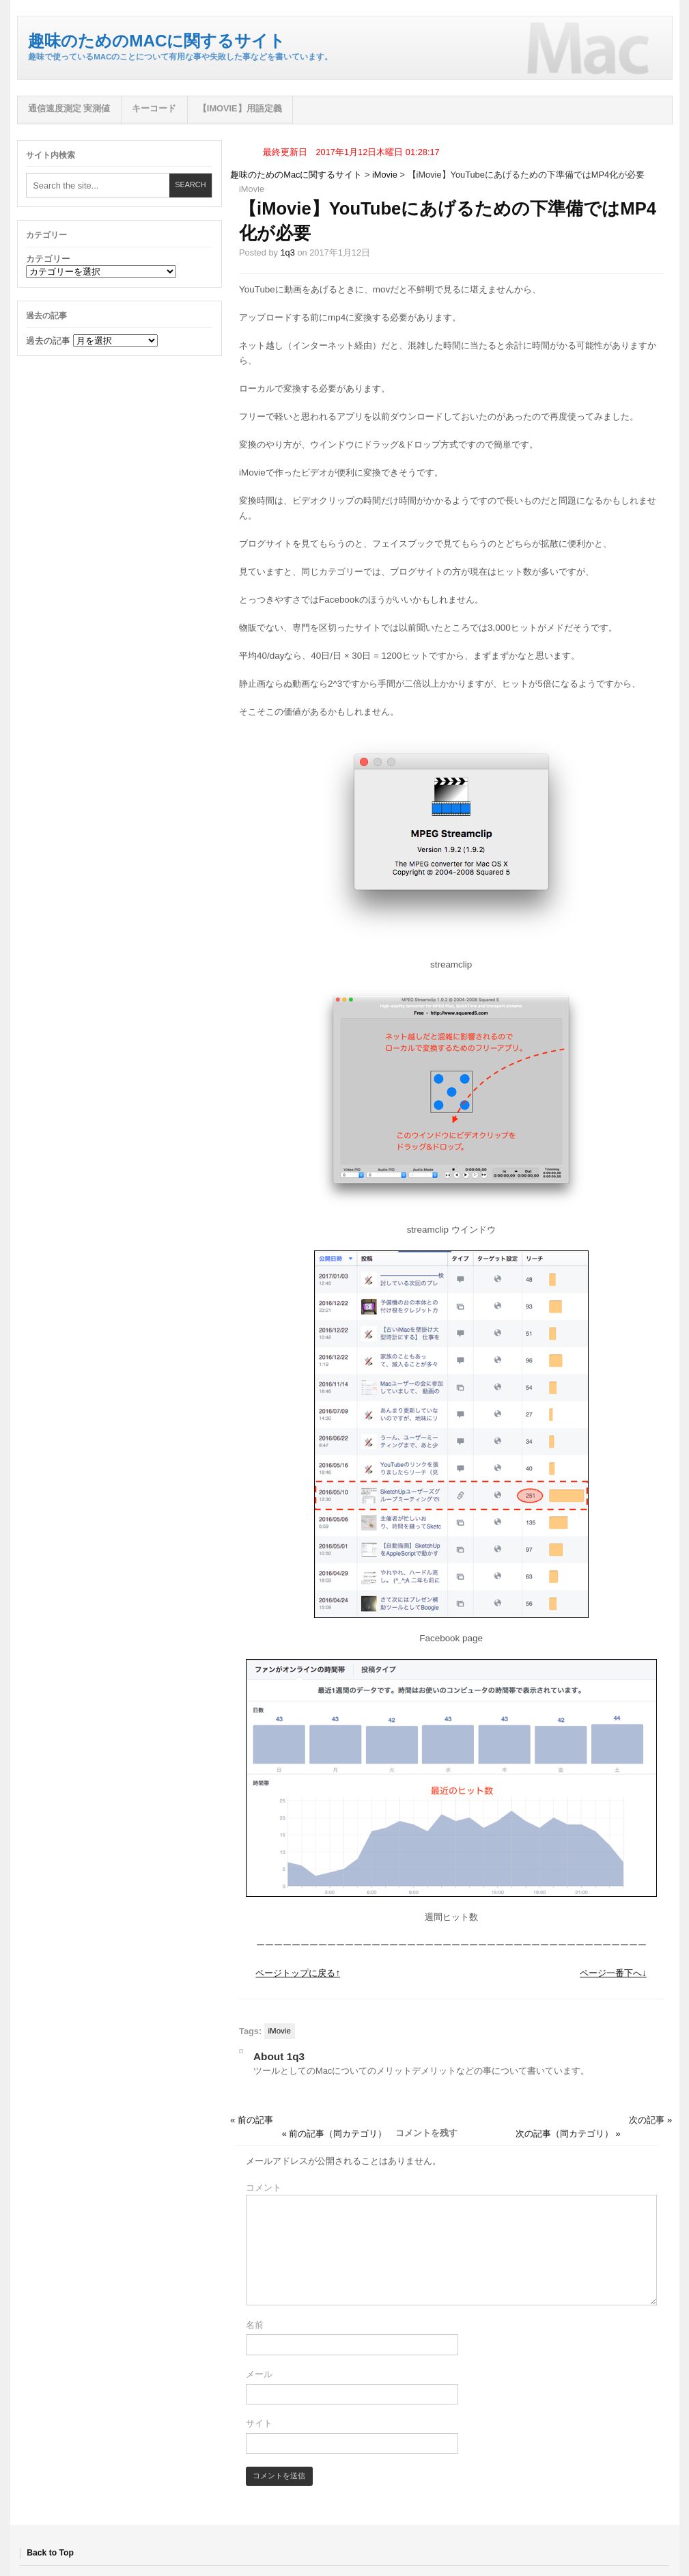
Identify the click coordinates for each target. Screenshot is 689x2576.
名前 (255, 2325)
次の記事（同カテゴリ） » (568, 2133)
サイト (259, 2423)
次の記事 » (650, 2120)
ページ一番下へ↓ (613, 1973)
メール (259, 2374)
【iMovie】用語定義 (240, 108)
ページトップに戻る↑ (297, 1973)
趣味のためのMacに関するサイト (156, 40)
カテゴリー (48, 259)
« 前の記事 (251, 2120)
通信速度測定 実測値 (69, 108)
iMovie (384, 174)
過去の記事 (48, 340)
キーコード (154, 108)
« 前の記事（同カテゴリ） (334, 2133)
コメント (263, 2187)
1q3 (287, 252)
